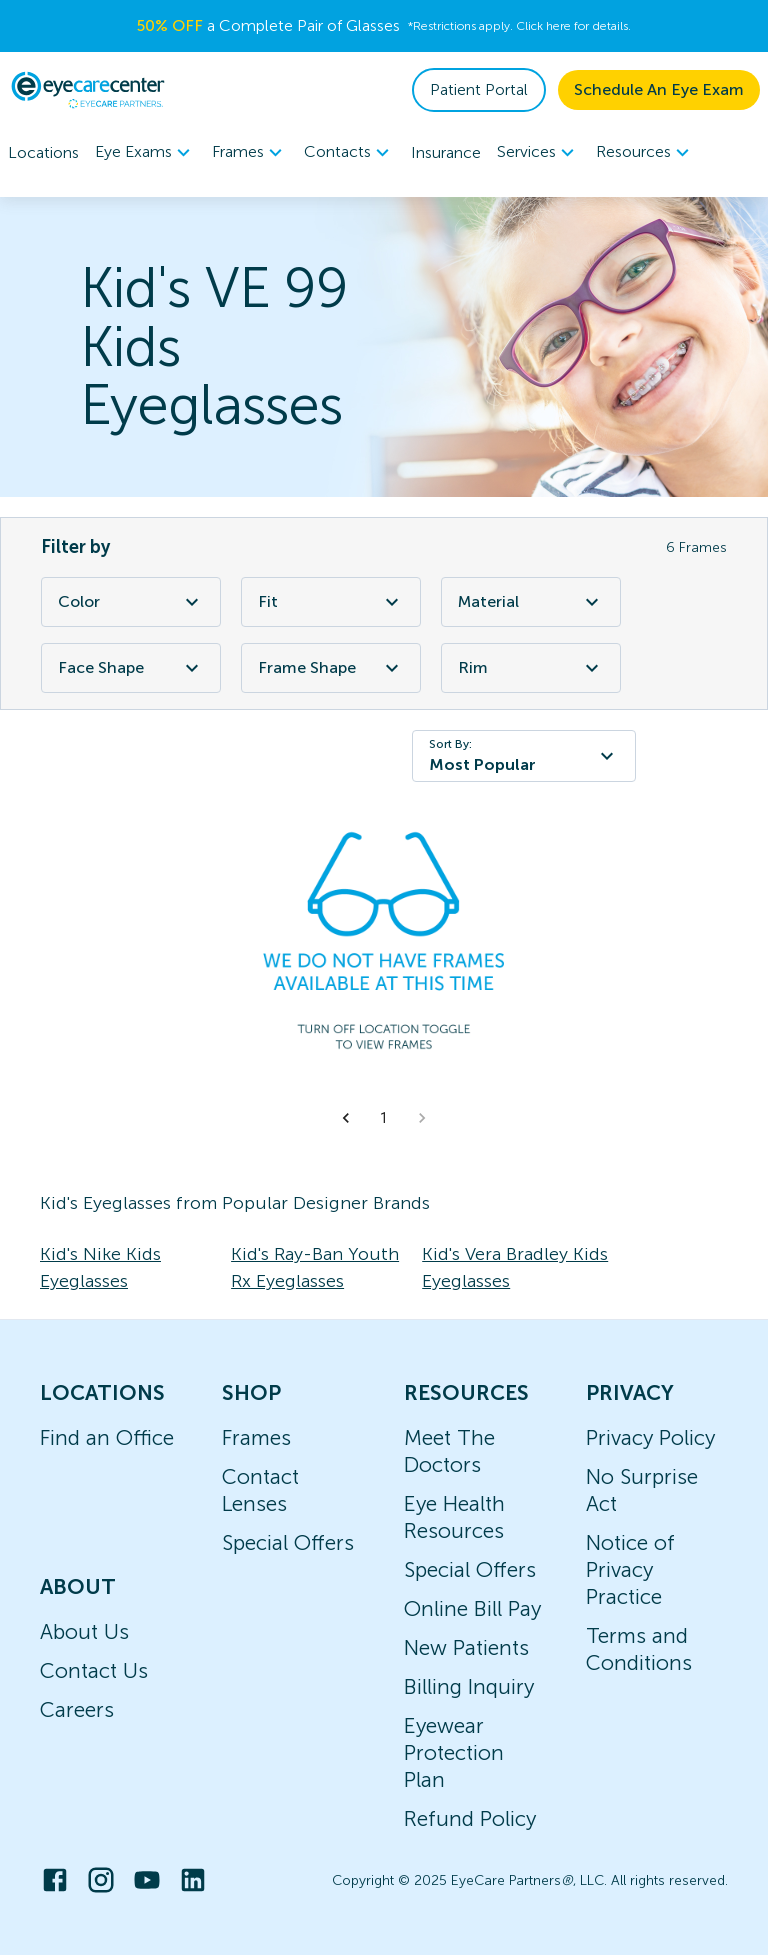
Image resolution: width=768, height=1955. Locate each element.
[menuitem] (145, 152)
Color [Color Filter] (131, 602)
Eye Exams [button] (145, 153)
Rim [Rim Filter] (531, 668)
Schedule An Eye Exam (659, 89)
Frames (256, 1437)
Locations (43, 152)
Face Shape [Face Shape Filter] (131, 668)
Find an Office (107, 1437)
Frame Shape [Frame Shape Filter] (331, 668)
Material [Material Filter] (531, 602)
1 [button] (384, 1118)
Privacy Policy (650, 1437)
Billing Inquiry (469, 1686)
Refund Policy (470, 1818)
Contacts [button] (349, 153)
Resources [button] (645, 153)
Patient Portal (479, 89)
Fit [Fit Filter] (331, 602)
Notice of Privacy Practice (630, 1569)
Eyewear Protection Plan (454, 1752)
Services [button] (538, 153)
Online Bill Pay (472, 1608)
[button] (346, 1118)
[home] (88, 90)
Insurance (446, 152)
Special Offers (288, 1542)
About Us (84, 1631)
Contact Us (94, 1670)
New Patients (466, 1647)
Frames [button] (250, 153)
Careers (77, 1709)
